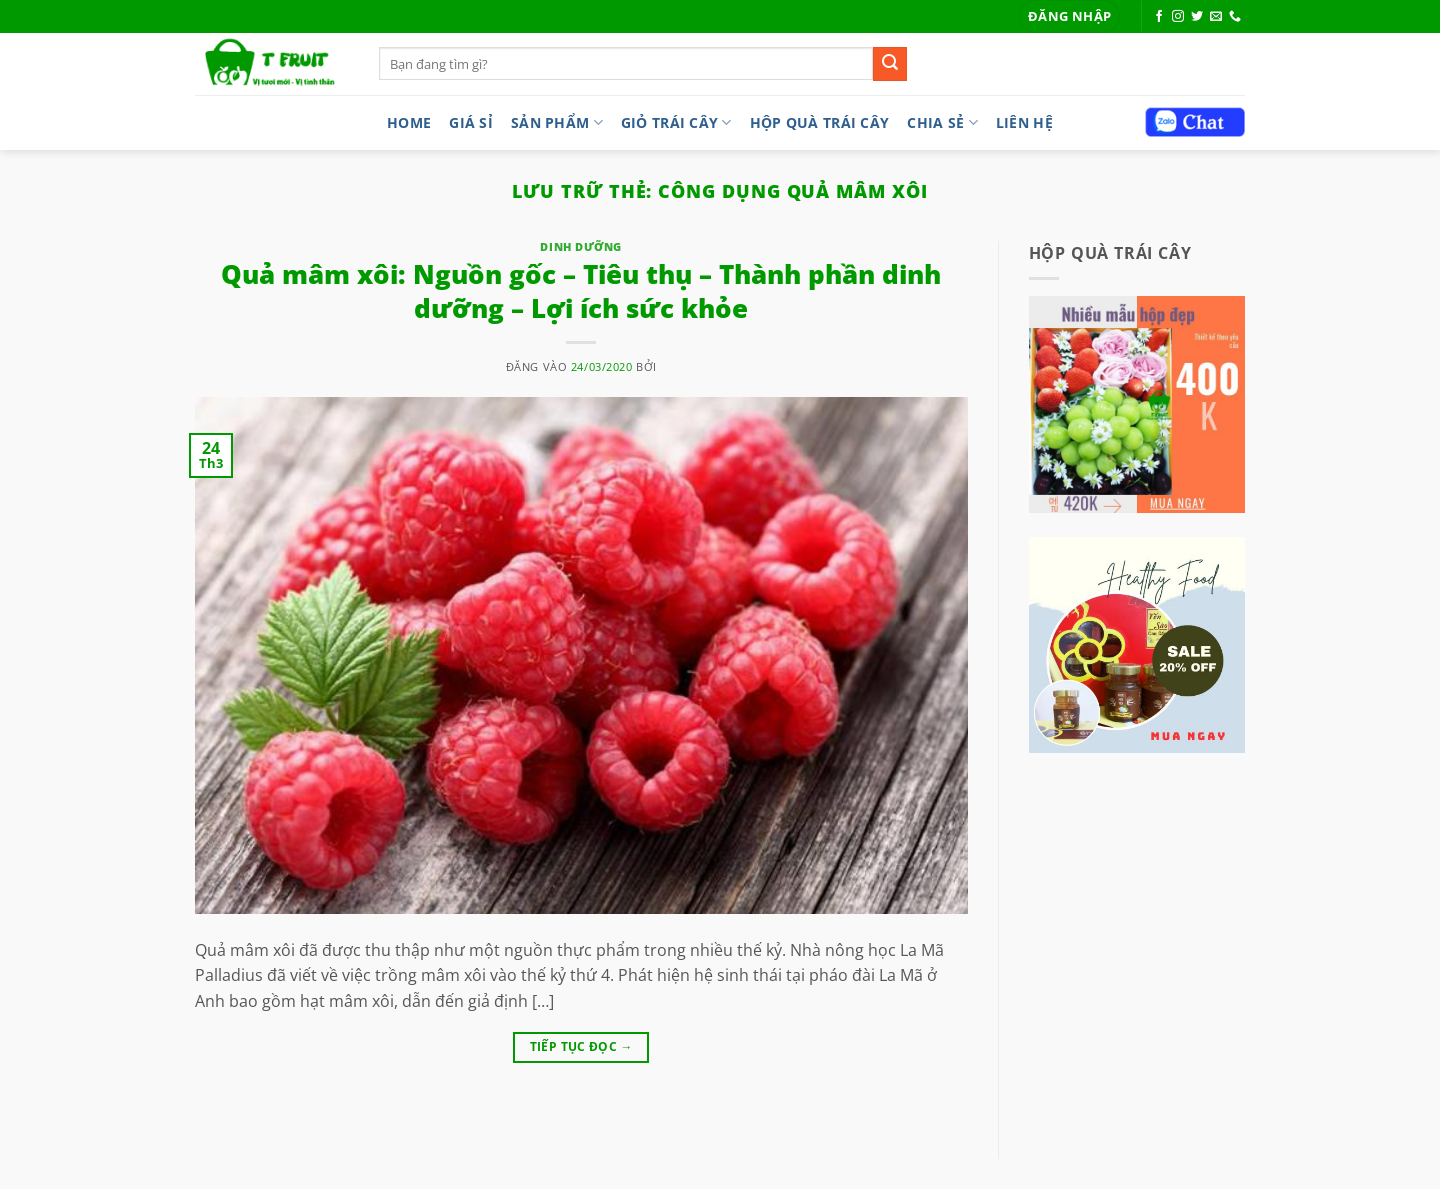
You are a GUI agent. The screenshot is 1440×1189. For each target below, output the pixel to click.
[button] (1069, 16)
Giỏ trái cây (676, 122)
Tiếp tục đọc (581, 1046)
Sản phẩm (557, 122)
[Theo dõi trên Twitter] (1197, 17)
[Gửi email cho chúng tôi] (1216, 17)
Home (409, 122)
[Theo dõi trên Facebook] (1159, 17)
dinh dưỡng (581, 246)
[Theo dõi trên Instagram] (1178, 17)
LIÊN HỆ (1024, 122)
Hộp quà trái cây (820, 122)
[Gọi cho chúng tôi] (1235, 17)
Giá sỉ (471, 122)
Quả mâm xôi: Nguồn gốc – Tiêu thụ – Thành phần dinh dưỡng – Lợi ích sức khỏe (581, 291)
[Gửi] (890, 64)
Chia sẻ (942, 122)
